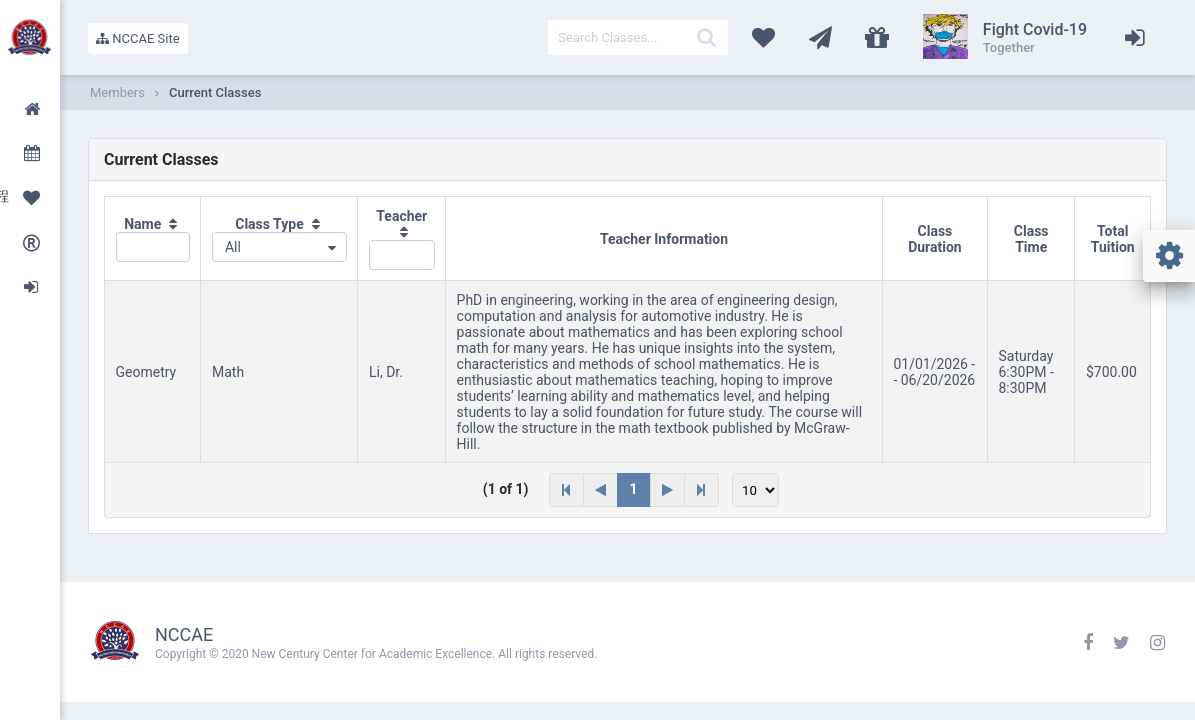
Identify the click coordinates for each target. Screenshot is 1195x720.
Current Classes (215, 92)
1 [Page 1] (634, 489)
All (233, 247)
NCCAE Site (138, 38)
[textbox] (638, 37)
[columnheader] (153, 239)
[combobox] (279, 247)
